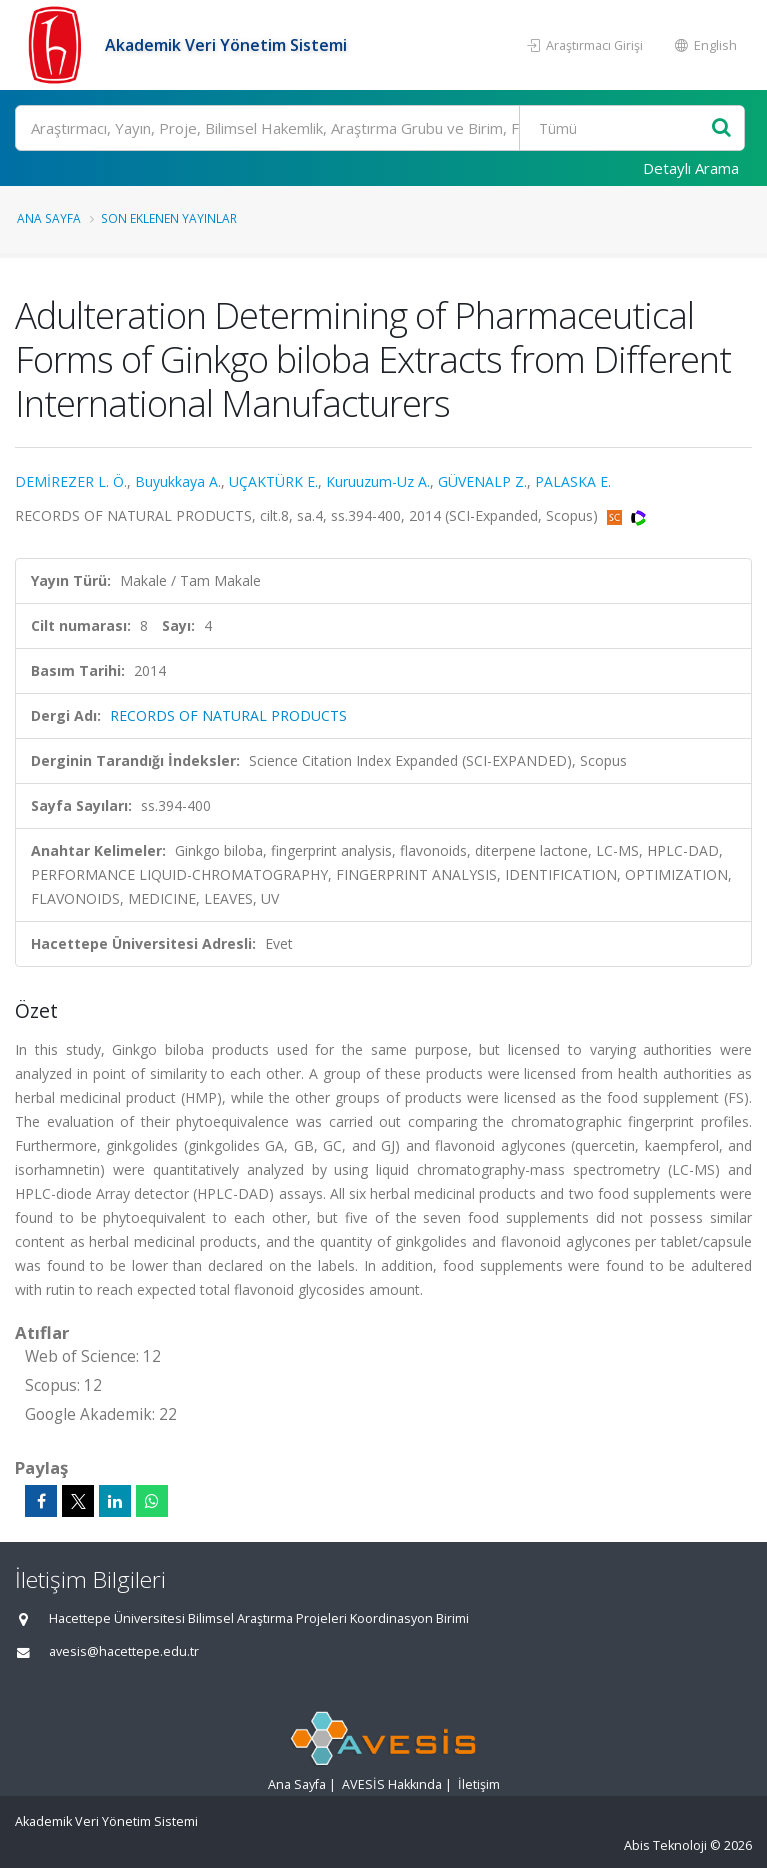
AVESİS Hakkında (392, 1784)
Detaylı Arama (691, 168)
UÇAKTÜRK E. (273, 481)
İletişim (479, 1784)
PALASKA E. (573, 481)
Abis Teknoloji (665, 1845)
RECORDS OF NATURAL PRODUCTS (228, 715)
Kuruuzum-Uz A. (378, 481)
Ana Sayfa (49, 218)
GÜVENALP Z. (482, 481)
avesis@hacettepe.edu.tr (124, 1651)
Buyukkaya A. (178, 481)
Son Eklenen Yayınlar (169, 218)
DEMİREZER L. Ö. (71, 481)
